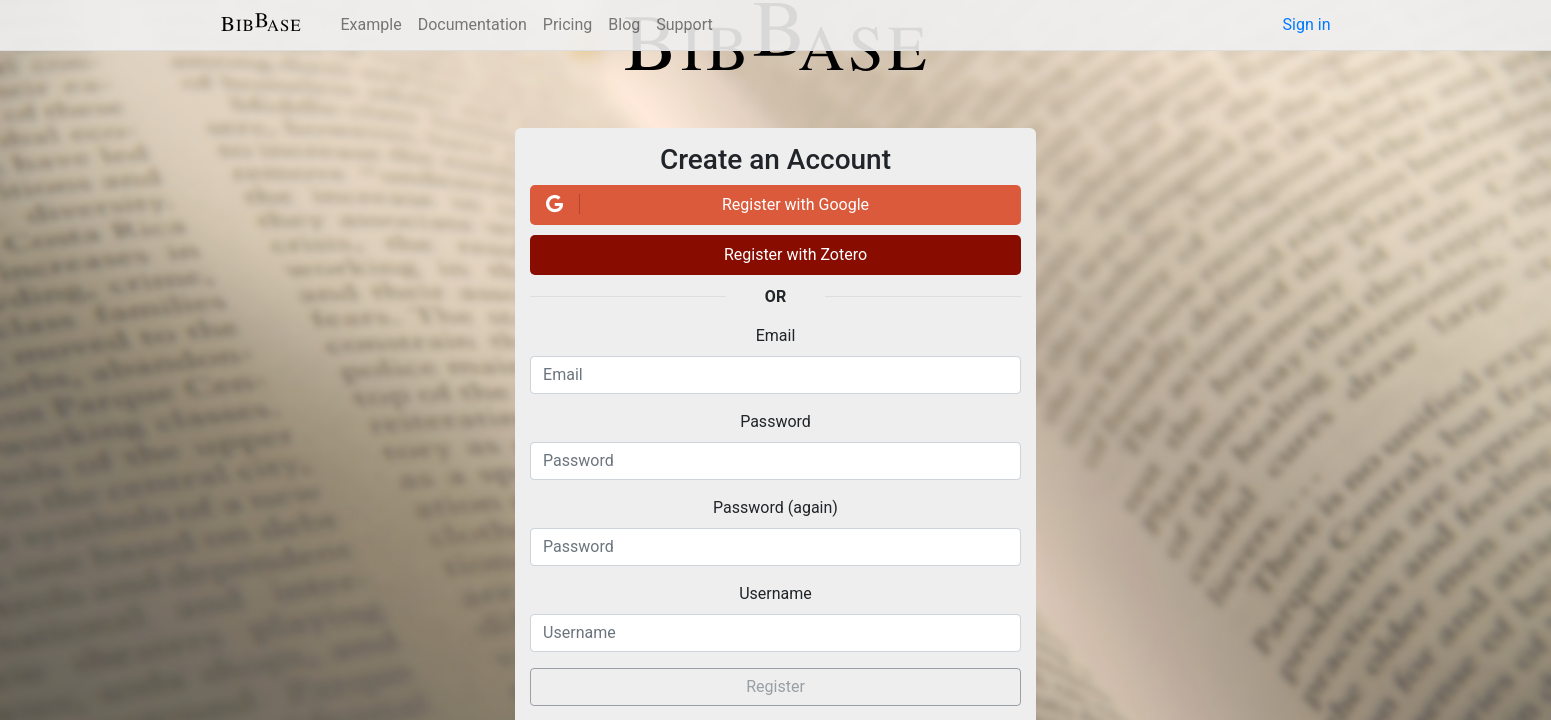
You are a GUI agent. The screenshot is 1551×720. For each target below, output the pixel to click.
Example (371, 24)
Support (684, 24)
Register (775, 686)
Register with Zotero (795, 254)
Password (775, 421)
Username (775, 593)
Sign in (1307, 24)
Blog (624, 24)
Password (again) (775, 507)
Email (776, 335)
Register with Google (704, 204)
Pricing (568, 24)
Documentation (472, 24)
